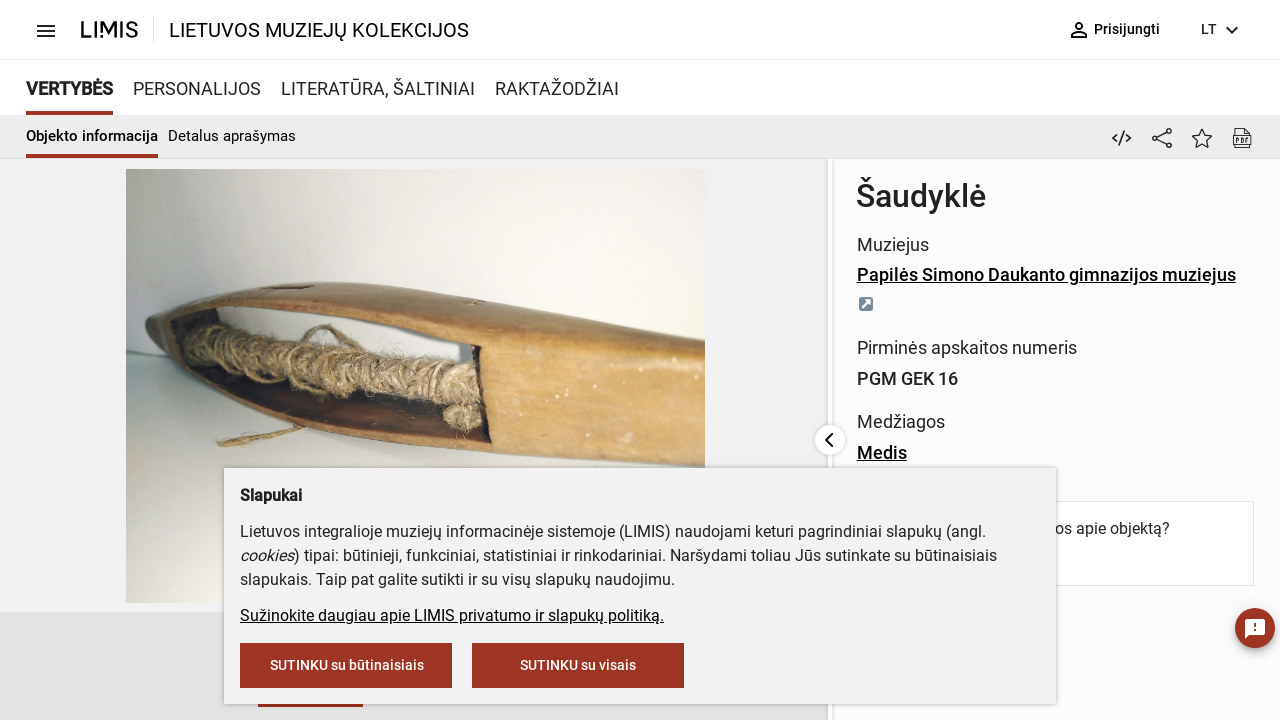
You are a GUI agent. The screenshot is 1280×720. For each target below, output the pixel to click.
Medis (502, 423)
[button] (48, 667)
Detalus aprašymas (232, 136)
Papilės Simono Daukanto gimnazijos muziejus (677, 274)
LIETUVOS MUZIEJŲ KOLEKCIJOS (319, 30)
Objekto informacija (92, 136)
